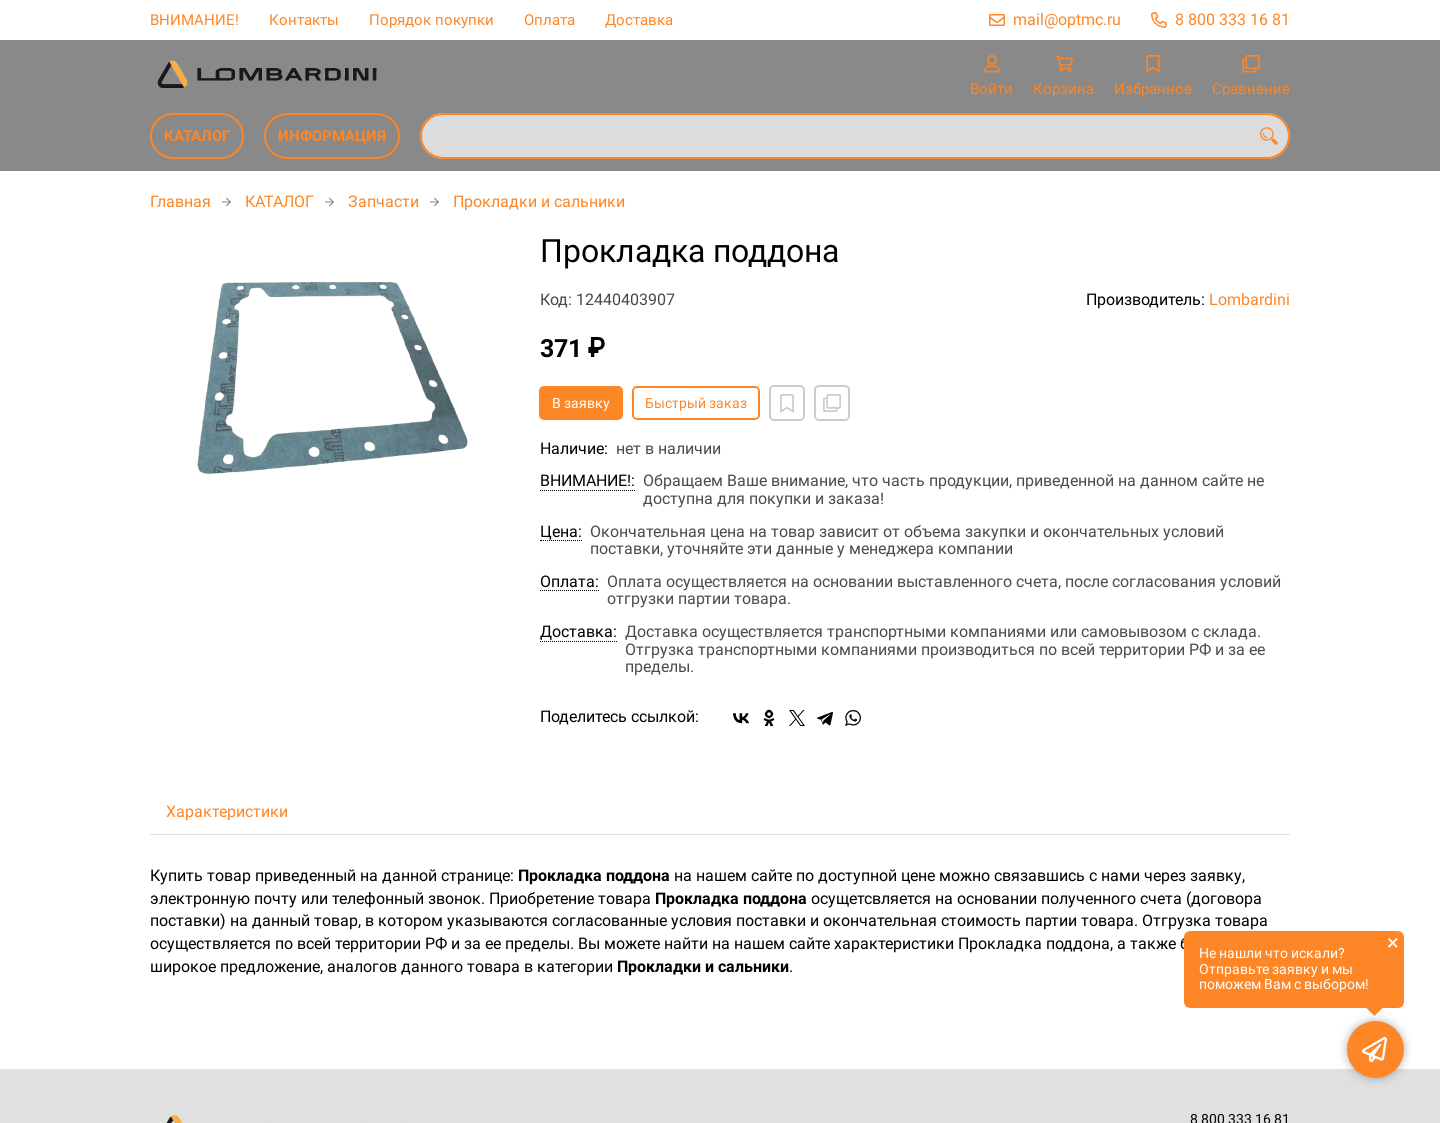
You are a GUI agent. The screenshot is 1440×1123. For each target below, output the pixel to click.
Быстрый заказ (696, 403)
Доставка (639, 20)
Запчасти (383, 201)
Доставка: (578, 632)
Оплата (549, 20)
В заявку (581, 403)
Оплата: (569, 582)
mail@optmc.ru (1067, 19)
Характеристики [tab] (227, 811)
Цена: (561, 532)
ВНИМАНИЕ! (194, 20)
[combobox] (855, 136)
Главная (180, 201)
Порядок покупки (431, 20)
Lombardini (1249, 299)
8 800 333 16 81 (1232, 19)
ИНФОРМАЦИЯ (332, 136)
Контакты (304, 20)
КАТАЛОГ (197, 136)
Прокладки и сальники (539, 201)
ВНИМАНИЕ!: (587, 481)
